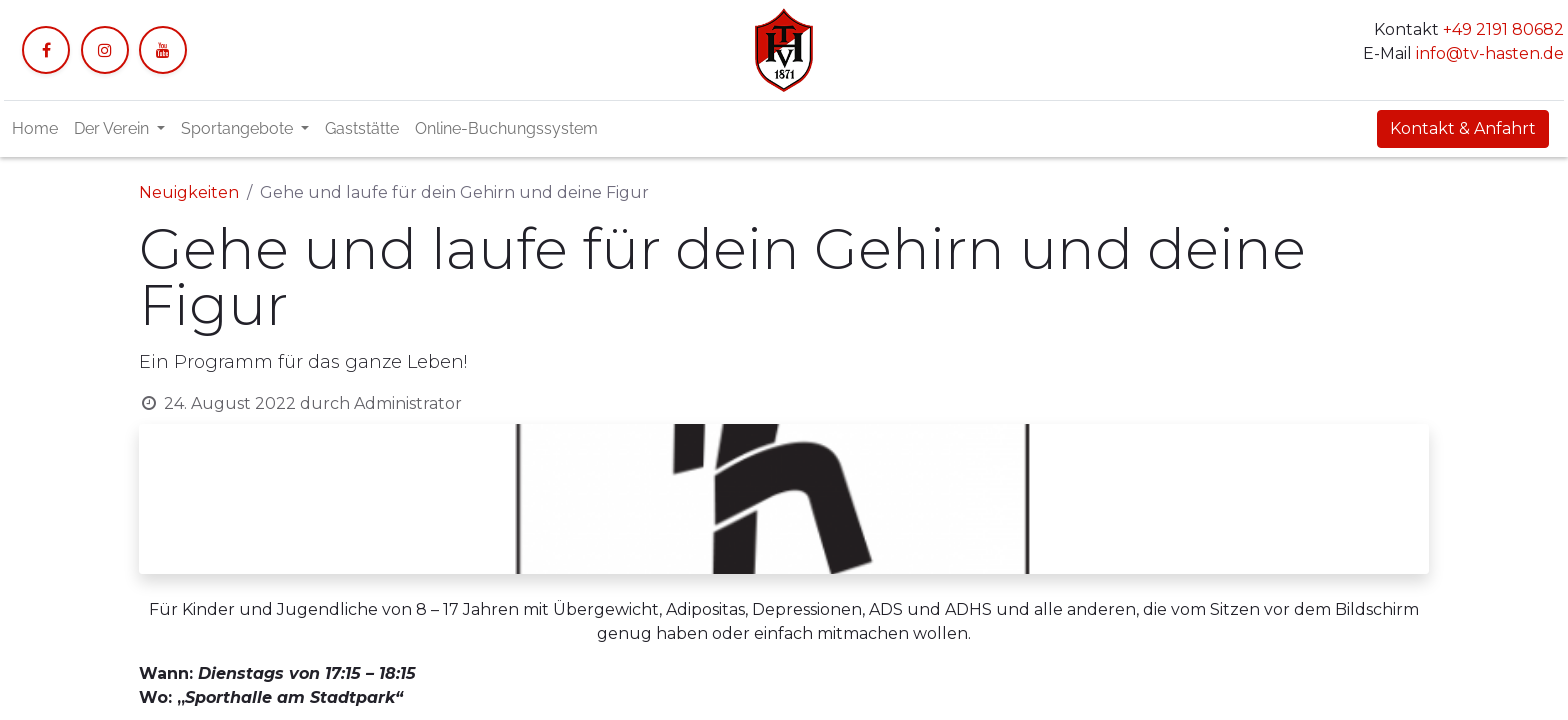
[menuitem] (35, 129)
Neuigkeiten (189, 192)
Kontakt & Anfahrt (1463, 128)
